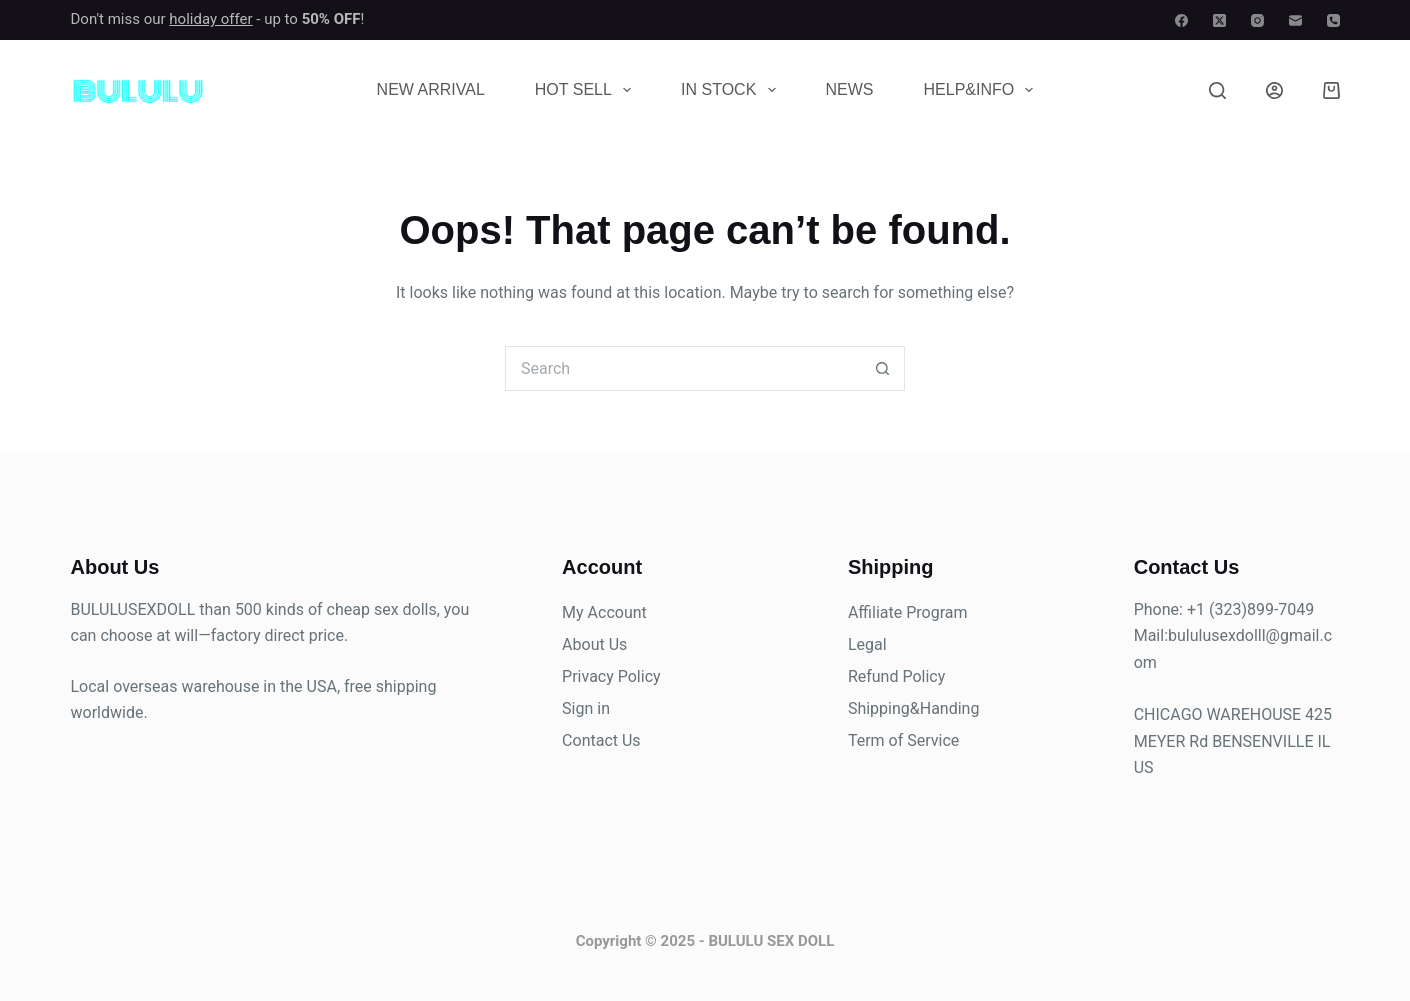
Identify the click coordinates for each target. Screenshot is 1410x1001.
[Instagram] (1257, 20)
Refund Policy (896, 676)
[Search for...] (682, 368)
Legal (867, 644)
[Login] (1274, 90)
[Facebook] (1181, 20)
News (850, 89)
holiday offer (210, 19)
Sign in (586, 708)
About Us (594, 644)
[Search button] (882, 368)
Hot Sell (587, 90)
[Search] (1217, 90)
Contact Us (601, 740)
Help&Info (983, 90)
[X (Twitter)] (1219, 20)
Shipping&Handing (914, 708)
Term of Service (903, 740)
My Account (604, 612)
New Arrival (431, 89)
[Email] (1295, 20)
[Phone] (1333, 20)
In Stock (732, 90)
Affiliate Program (908, 612)
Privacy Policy (611, 676)
